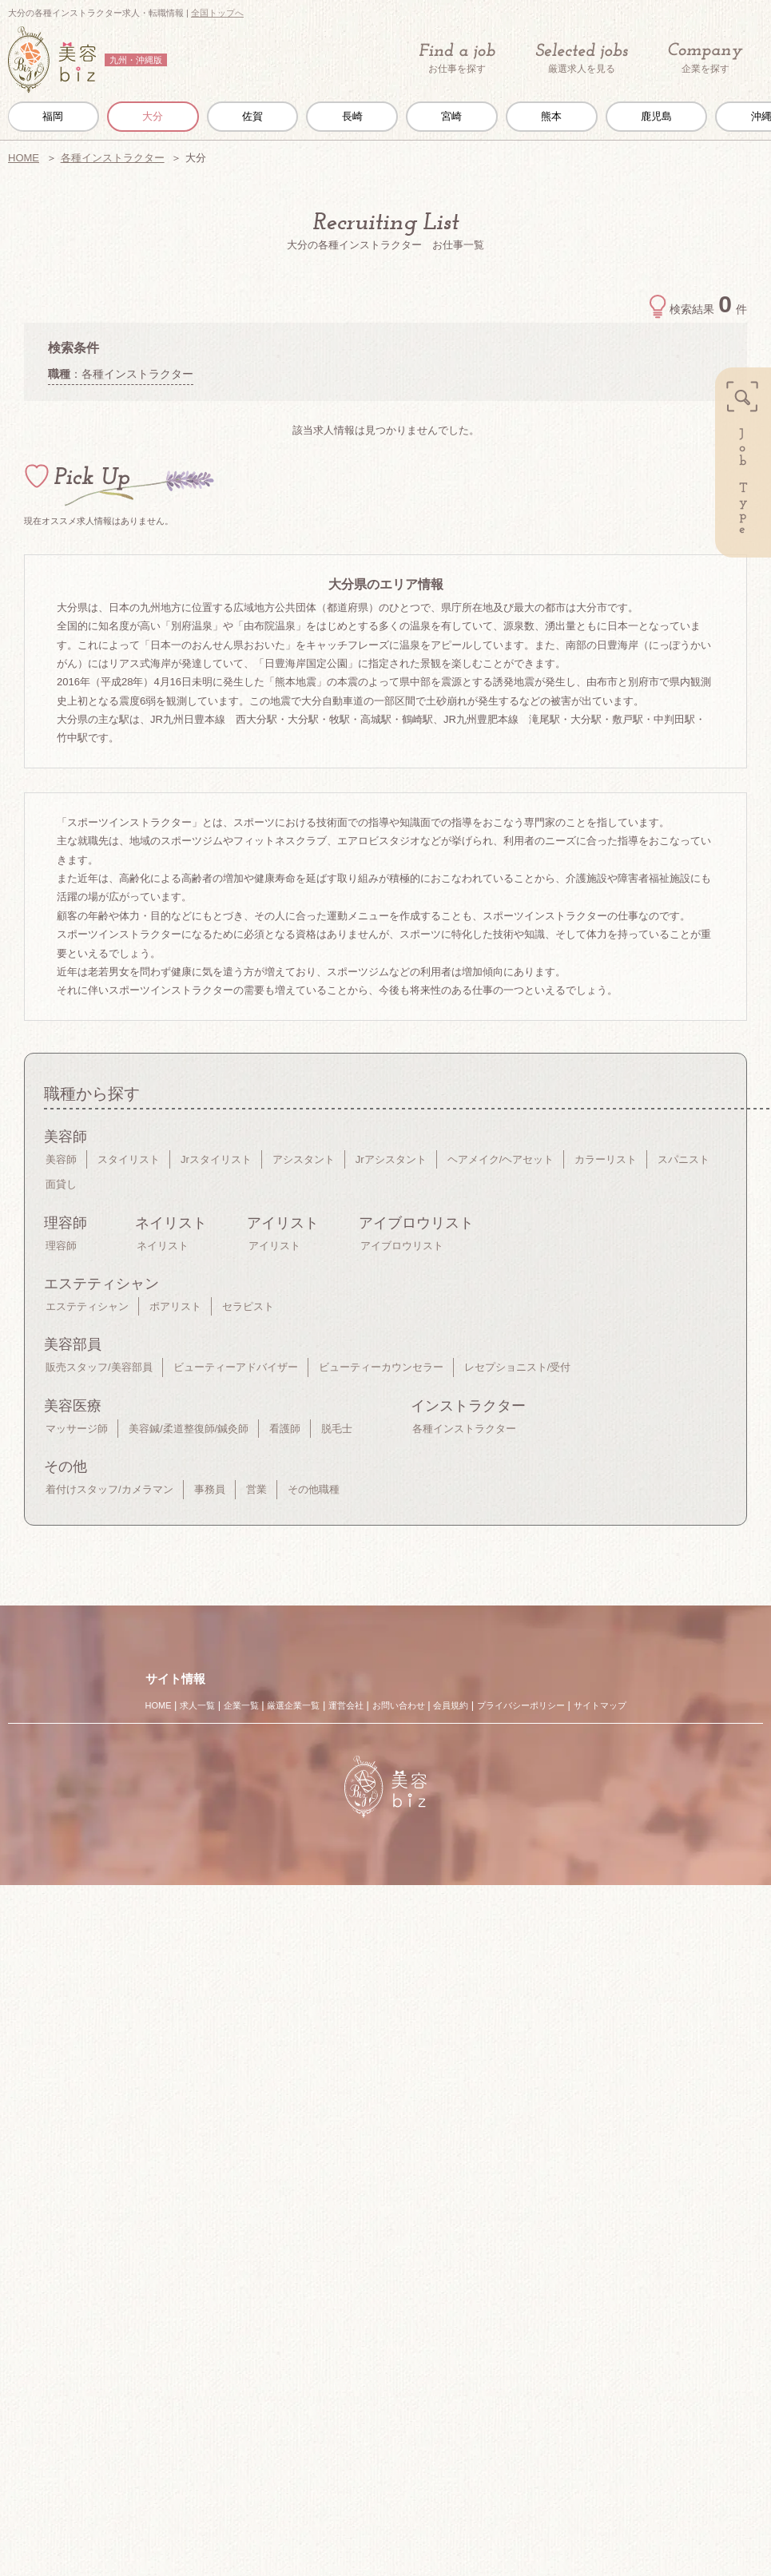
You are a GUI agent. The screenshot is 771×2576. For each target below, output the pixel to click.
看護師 (284, 1429)
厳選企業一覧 (293, 1705)
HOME (23, 158)
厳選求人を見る (581, 58)
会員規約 (450, 1705)
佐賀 (252, 116)
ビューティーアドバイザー (235, 1367)
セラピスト (248, 1306)
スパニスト (683, 1159)
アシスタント (303, 1159)
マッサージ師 (77, 1429)
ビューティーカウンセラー (381, 1367)
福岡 (52, 116)
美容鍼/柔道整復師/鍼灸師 (188, 1429)
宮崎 (451, 116)
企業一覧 (241, 1705)
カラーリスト (605, 1159)
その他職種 (314, 1489)
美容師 (61, 1159)
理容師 (61, 1246)
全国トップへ (217, 13)
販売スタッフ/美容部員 (99, 1367)
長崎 (352, 116)
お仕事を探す (457, 58)
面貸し (61, 1184)
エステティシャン (87, 1306)
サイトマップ (600, 1705)
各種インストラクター (113, 158)
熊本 (551, 116)
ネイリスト (163, 1246)
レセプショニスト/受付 (517, 1367)
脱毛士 (336, 1429)
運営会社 (346, 1705)
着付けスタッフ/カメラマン (109, 1489)
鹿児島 (656, 116)
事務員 (209, 1489)
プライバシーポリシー (521, 1705)
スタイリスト (128, 1159)
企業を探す (705, 58)
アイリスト (274, 1246)
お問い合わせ (398, 1705)
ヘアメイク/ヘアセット (500, 1159)
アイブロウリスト (401, 1246)
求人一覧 (197, 1705)
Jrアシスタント (391, 1159)
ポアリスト (175, 1306)
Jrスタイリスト (216, 1159)
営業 (256, 1489)
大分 (152, 116)
